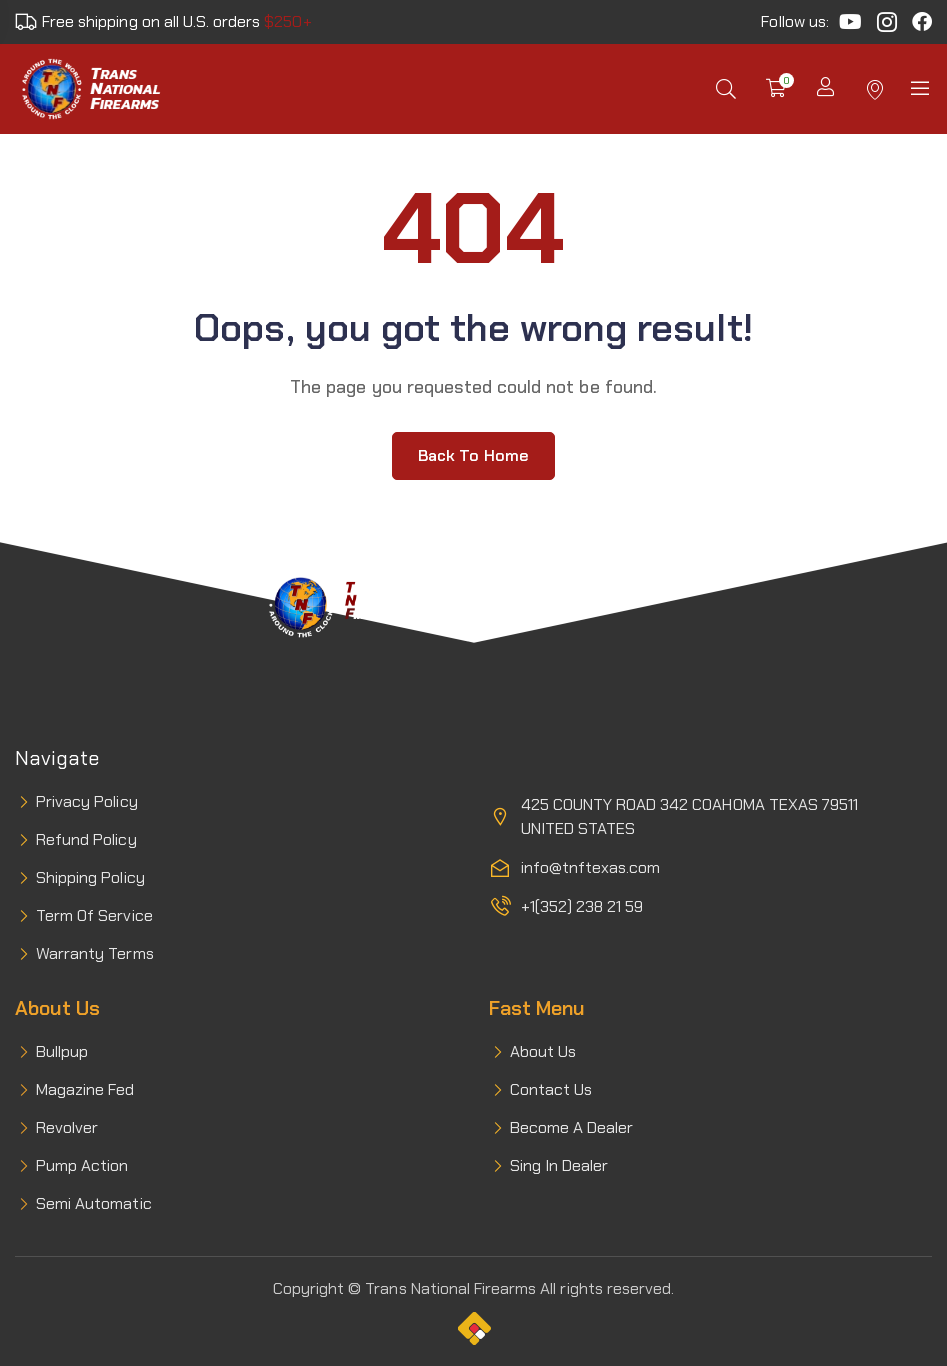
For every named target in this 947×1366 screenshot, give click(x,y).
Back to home (473, 455)
